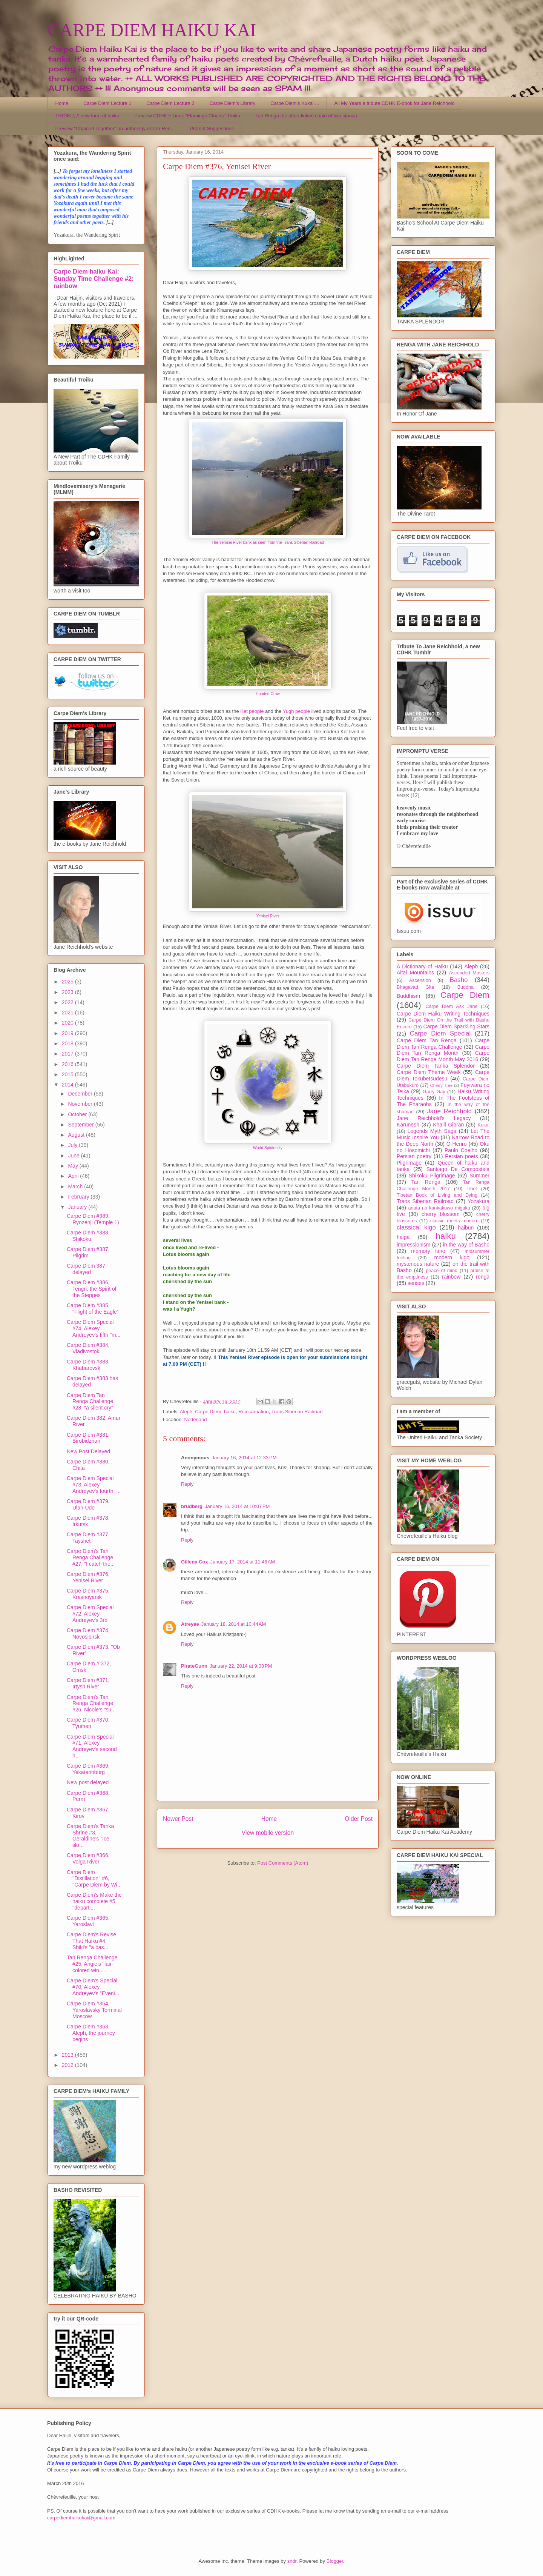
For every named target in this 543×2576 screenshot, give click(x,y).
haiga (403, 1237)
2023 (68, 992)
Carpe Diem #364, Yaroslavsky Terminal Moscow (94, 2009)
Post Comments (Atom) (282, 1863)
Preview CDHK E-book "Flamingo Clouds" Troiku (187, 115)
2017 (68, 1054)
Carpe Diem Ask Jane (451, 1006)
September (81, 1125)
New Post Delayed (88, 1451)
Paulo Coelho (461, 1150)
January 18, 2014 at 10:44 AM (233, 1624)
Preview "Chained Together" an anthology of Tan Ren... (115, 128)
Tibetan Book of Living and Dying (437, 1195)
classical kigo (416, 1227)
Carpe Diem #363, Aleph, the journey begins (91, 2033)
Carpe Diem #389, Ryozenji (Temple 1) (93, 1219)
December (81, 1094)
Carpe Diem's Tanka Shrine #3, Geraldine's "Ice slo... (90, 1835)
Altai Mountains (415, 972)
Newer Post (178, 1819)
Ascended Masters (469, 973)
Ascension (420, 980)
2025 (68, 982)
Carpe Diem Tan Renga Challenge (443, 1043)
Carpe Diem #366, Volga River (88, 1858)
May (73, 1166)
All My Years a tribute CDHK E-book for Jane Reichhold (394, 103)
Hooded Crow (268, 694)
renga (482, 1277)
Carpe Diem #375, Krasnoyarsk (88, 1594)
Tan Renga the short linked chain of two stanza (306, 115)
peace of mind (441, 1270)
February (79, 1197)
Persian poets (461, 1156)
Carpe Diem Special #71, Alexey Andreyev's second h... (92, 1746)
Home (62, 103)
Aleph (186, 1411)
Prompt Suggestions (212, 128)
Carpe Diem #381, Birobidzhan (88, 1438)
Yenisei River (267, 916)
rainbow (451, 1277)
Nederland (195, 1419)
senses (416, 1283)
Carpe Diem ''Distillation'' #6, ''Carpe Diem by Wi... (94, 1878)
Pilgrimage (409, 1163)
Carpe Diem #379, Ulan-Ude (88, 1504)
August (77, 1135)
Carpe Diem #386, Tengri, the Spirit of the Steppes (92, 1288)
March (76, 1186)
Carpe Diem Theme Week (429, 1072)
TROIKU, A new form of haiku (87, 115)
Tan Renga (425, 1182)
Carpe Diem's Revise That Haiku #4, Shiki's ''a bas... (91, 1940)
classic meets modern (454, 1220)
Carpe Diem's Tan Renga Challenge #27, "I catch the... (91, 1557)
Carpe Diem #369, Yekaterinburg (88, 1769)
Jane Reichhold (449, 1111)
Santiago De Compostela (457, 1169)
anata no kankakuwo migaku (439, 1208)
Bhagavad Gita (415, 987)
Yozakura (478, 1201)
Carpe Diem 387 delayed (86, 1269)
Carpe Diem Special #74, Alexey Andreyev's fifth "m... (93, 1328)
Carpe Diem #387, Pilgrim (88, 1252)
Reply (187, 1484)
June (74, 1156)
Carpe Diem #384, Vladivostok (88, 1348)
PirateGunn (194, 1666)
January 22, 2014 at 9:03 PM (241, 1666)
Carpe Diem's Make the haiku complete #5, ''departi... (94, 1901)
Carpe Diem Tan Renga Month (443, 1050)
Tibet (471, 1188)
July (73, 1145)
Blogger (335, 2561)
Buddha (465, 987)
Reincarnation (253, 1411)
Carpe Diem (208, 1411)
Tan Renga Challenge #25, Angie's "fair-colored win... (92, 1963)
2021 (68, 1012)
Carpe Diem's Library (233, 103)
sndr (292, 2561)
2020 (68, 1023)
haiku (230, 1411)
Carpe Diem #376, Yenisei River (88, 1577)
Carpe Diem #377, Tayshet (88, 1537)
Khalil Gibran (448, 1125)
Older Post (359, 1819)
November (81, 1104)
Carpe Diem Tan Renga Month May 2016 (443, 1056)
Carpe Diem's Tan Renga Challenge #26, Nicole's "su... (91, 1703)
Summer (479, 1176)
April (74, 1176)
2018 (68, 1043)
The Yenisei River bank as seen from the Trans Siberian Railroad (268, 542)
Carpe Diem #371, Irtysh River (88, 1683)
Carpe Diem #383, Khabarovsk (88, 1365)
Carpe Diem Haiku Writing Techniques (443, 1014)
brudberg (191, 1506)
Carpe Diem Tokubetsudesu (443, 1075)
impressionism (413, 1245)
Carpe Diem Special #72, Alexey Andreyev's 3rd (90, 1613)
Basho (459, 979)
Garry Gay (434, 1091)
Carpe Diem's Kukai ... (294, 103)
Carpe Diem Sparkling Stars (456, 1026)
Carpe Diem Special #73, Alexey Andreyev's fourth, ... (94, 1484)
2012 (68, 2065)
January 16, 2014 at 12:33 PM (244, 1457)
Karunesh (408, 1125)
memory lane (428, 1251)
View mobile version (268, 1833)
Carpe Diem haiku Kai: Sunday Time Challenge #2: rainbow (93, 278)
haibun (466, 1228)
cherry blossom (441, 1214)
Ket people (252, 711)
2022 (68, 1002)
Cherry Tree (441, 1085)
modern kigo (451, 1257)
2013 (68, 2055)
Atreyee (190, 1624)
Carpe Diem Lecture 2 (170, 103)
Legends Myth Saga (432, 1131)
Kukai (484, 1125)
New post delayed (88, 1782)
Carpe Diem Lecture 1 (107, 103)
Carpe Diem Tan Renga (427, 1040)
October (78, 1114)
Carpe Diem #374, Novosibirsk (88, 1633)
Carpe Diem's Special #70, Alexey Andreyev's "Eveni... (93, 1986)
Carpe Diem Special (440, 1033)
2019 (68, 1033)
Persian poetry (414, 1156)
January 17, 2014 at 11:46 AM (242, 1562)
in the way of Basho (466, 1245)
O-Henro (456, 1144)
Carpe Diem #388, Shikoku (88, 1236)
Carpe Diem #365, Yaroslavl (88, 1921)
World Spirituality (267, 1148)
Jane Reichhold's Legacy (434, 1118)
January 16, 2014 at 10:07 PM (237, 1506)
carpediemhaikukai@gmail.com (81, 2518)
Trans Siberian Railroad (296, 1411)
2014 (68, 1085)
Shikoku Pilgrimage (432, 1176)
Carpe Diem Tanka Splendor (436, 1066)
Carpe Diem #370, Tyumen (88, 1723)
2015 (68, 1074)
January (78, 1207)
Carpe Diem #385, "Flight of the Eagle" (93, 1308)
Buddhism (408, 996)
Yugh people (296, 711)
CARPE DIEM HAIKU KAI (152, 30)
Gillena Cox (194, 1562)
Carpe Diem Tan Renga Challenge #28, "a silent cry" (90, 1401)
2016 (68, 1064)
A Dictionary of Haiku (422, 966)
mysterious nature (418, 1264)
